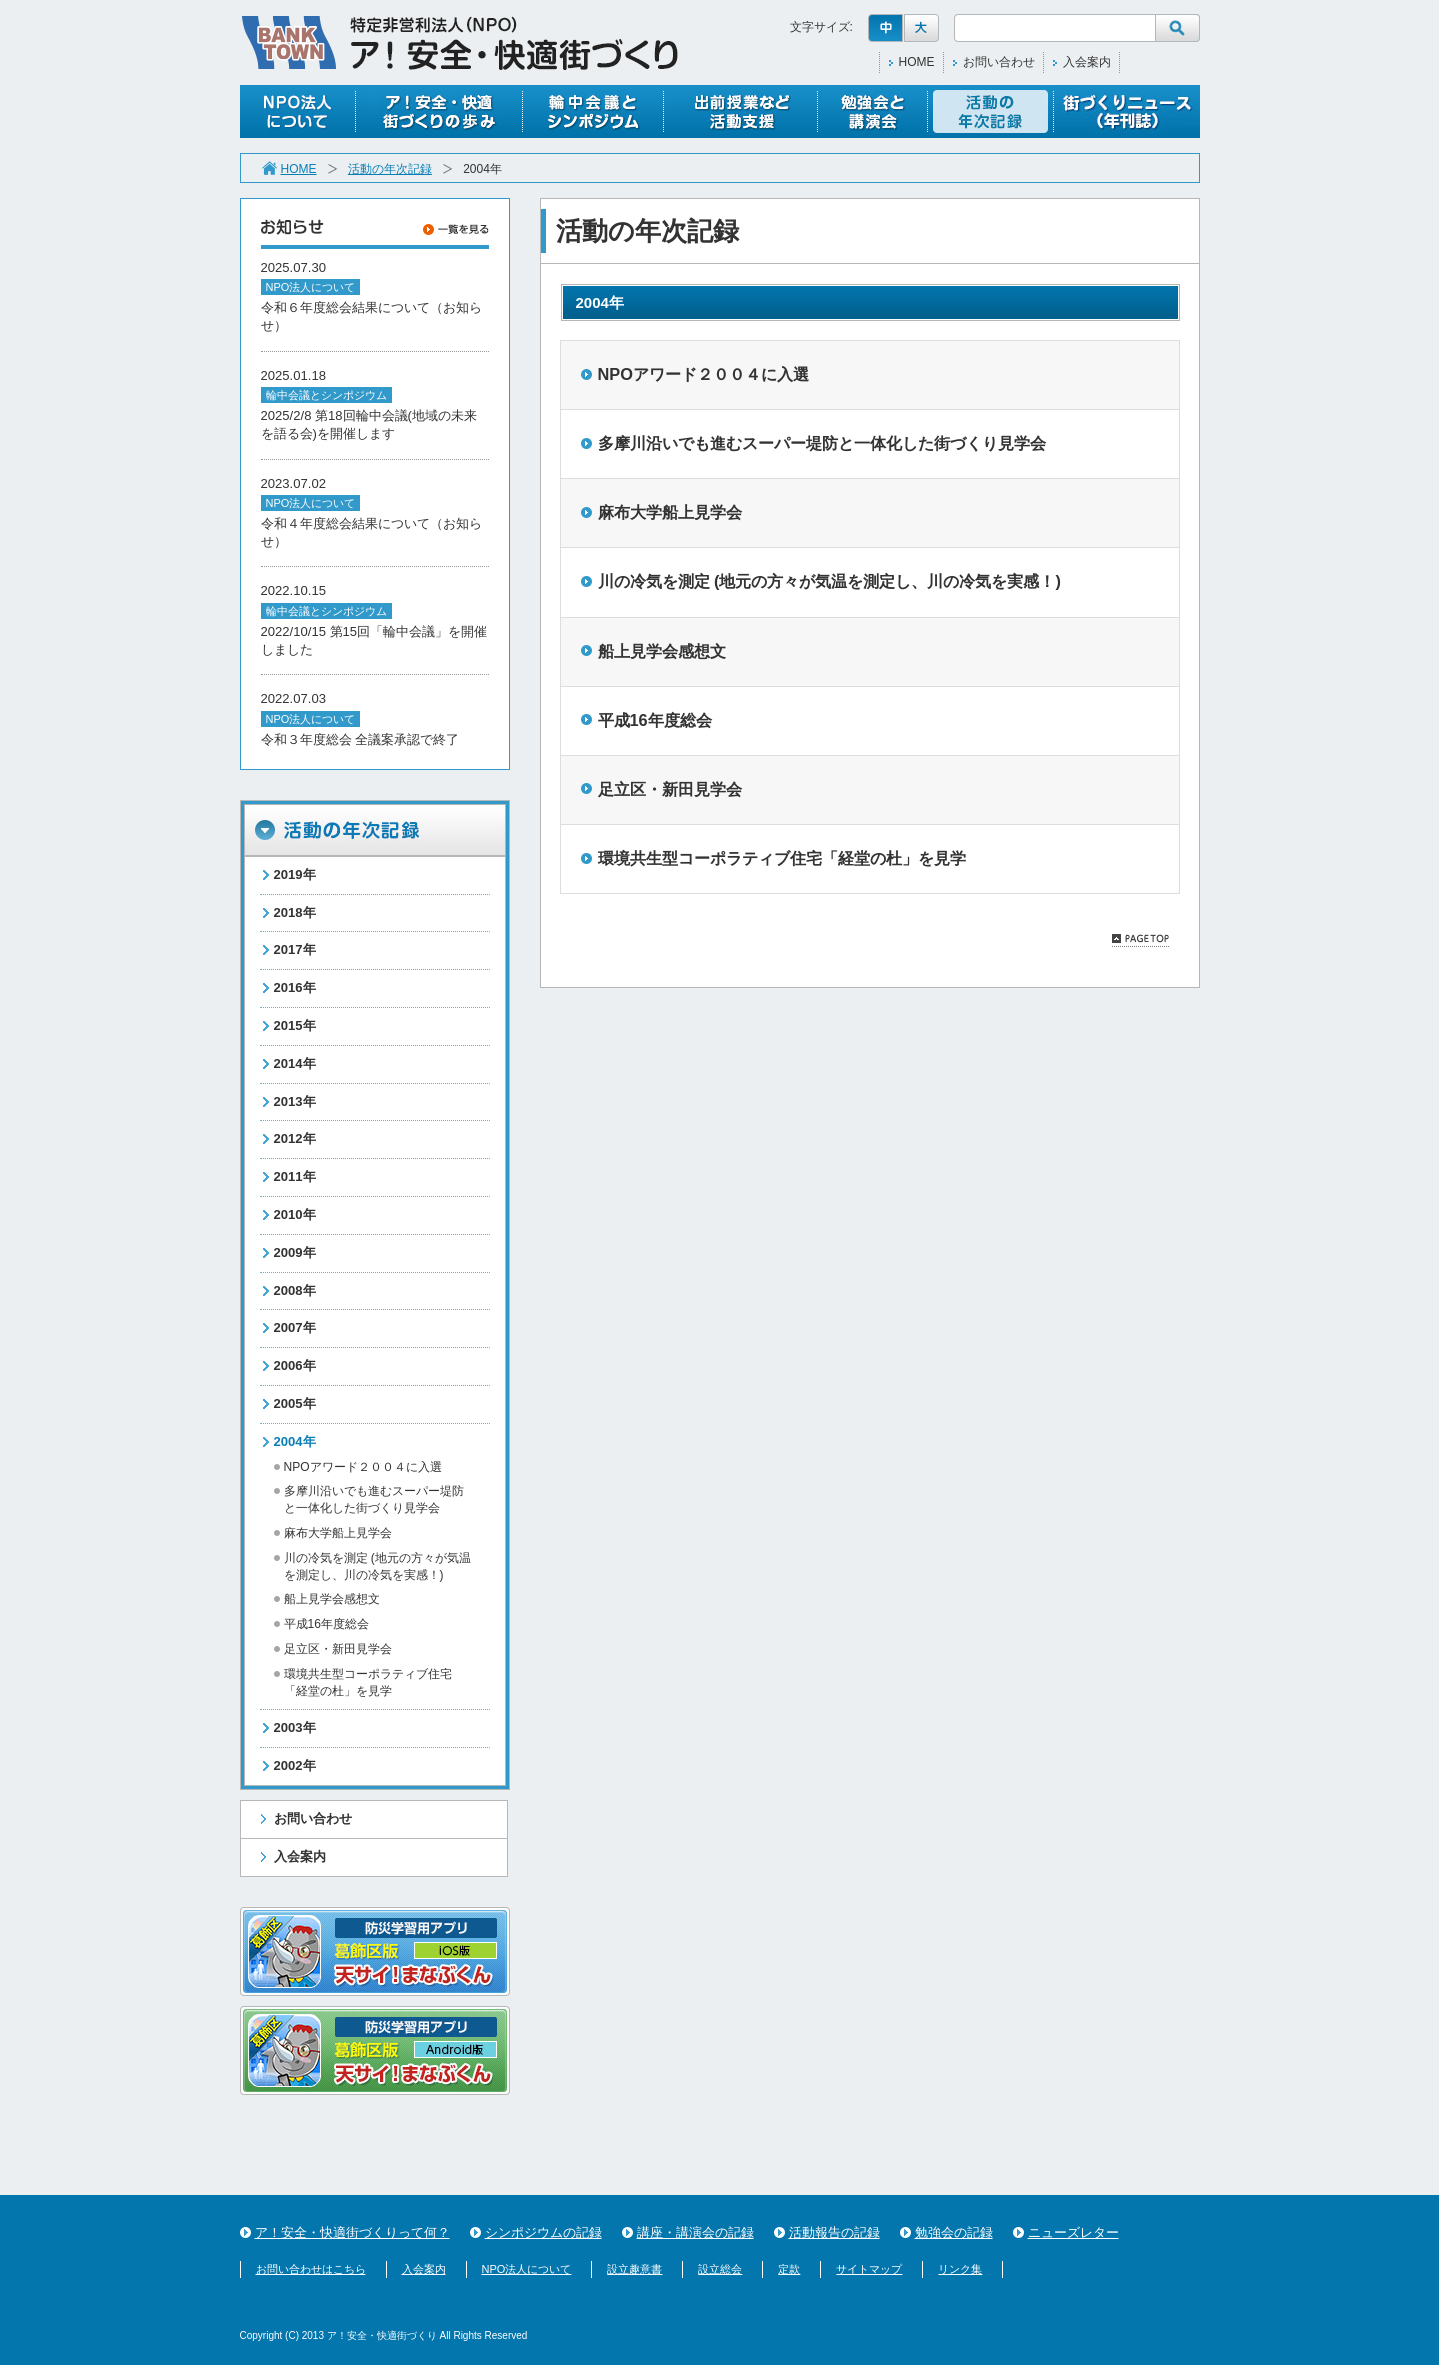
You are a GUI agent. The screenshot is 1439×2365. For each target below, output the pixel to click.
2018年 (295, 912)
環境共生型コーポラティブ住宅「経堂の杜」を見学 (782, 858)
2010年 (295, 1214)
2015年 (295, 1025)
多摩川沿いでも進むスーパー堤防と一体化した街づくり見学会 (822, 443)
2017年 (295, 949)
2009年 (295, 1252)
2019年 (295, 874)
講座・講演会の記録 (695, 2232)
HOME (917, 62)
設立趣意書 (634, 2269)
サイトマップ (869, 2269)
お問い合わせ (999, 62)
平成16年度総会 (326, 1624)
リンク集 (960, 2269)
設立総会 (720, 2269)
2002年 (295, 1765)
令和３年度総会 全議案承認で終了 (360, 739)
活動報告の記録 (834, 2232)
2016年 (295, 987)
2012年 (295, 1138)
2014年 (295, 1063)
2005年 (295, 1403)
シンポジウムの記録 (543, 2232)
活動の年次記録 (390, 169)
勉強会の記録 (954, 2232)
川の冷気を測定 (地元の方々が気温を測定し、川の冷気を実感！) (829, 581)
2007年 (295, 1327)
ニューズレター (1073, 2232)
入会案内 (1087, 62)
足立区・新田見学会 (338, 1649)
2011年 (295, 1176)
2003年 (295, 1727)
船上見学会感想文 (332, 1599)
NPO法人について (527, 2269)
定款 (789, 2269)
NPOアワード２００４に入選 (363, 1467)
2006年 (295, 1365)
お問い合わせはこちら (311, 2269)
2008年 (295, 1290)
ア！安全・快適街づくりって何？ (352, 2232)
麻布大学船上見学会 (338, 1533)
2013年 (295, 1101)
